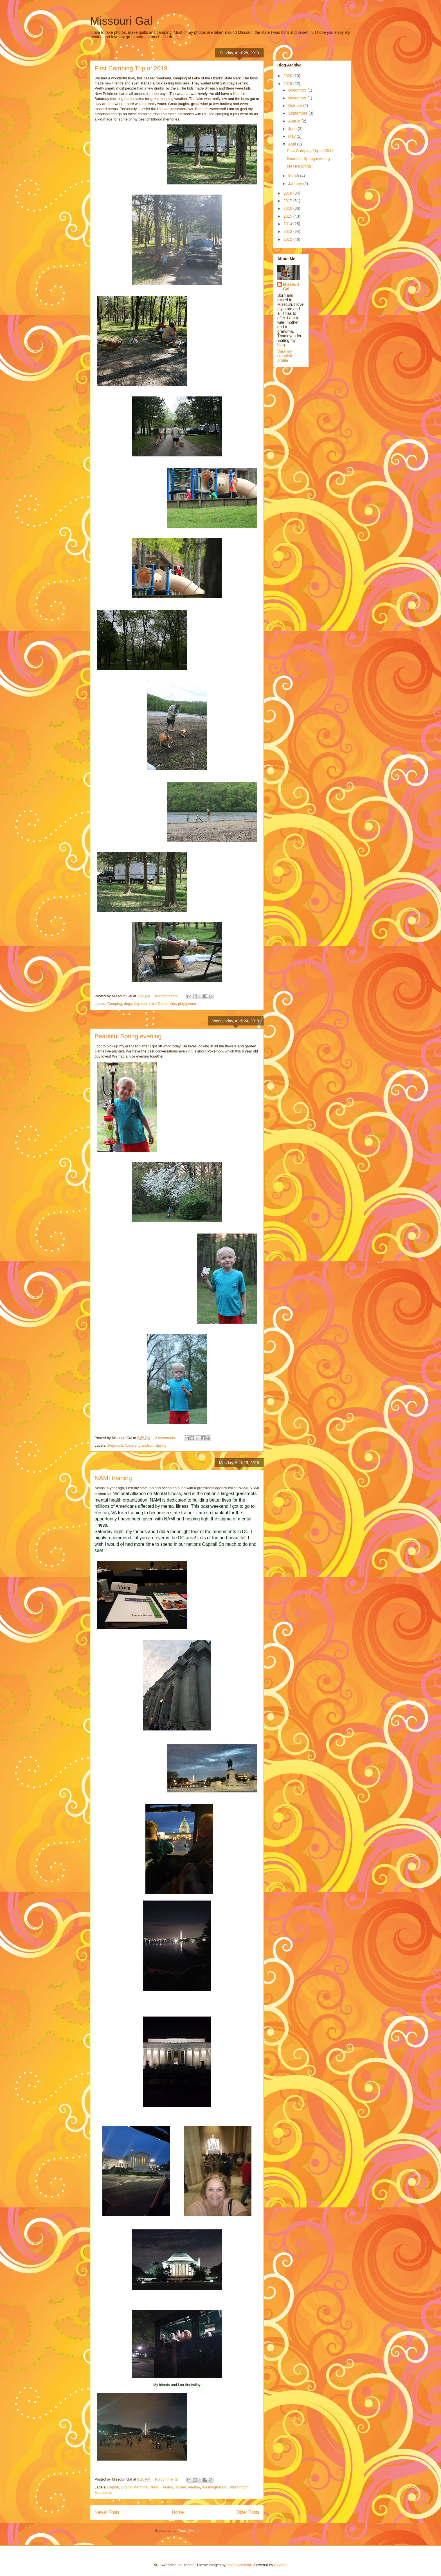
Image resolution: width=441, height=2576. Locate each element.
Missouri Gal (121, 21)
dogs (128, 1004)
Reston (167, 2487)
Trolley (180, 2487)
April (292, 144)
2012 (288, 239)
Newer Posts (106, 2512)
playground (187, 1004)
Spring (161, 1445)
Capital (113, 2487)
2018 (288, 193)
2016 (288, 208)
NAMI (155, 2487)
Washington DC (215, 2487)
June (293, 128)
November (297, 98)
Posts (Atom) (188, 2530)
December (297, 90)
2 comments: (166, 1438)
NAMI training (113, 1478)
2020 (288, 75)
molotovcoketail (239, 2565)
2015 (288, 216)
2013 (288, 231)
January (295, 183)
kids (173, 1004)
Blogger (280, 2565)
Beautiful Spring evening (128, 1036)
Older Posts (248, 2512)
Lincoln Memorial (134, 2487)
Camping (114, 1004)
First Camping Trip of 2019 (130, 68)
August (294, 121)
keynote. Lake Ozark (150, 1004)
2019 (288, 83)
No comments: (167, 996)
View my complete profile (285, 356)
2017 (288, 201)
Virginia (194, 2487)
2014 (288, 224)
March (294, 175)
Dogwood (115, 1445)
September (298, 113)
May (292, 136)
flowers (130, 1445)
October (295, 105)
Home (178, 2512)
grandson (146, 1445)
